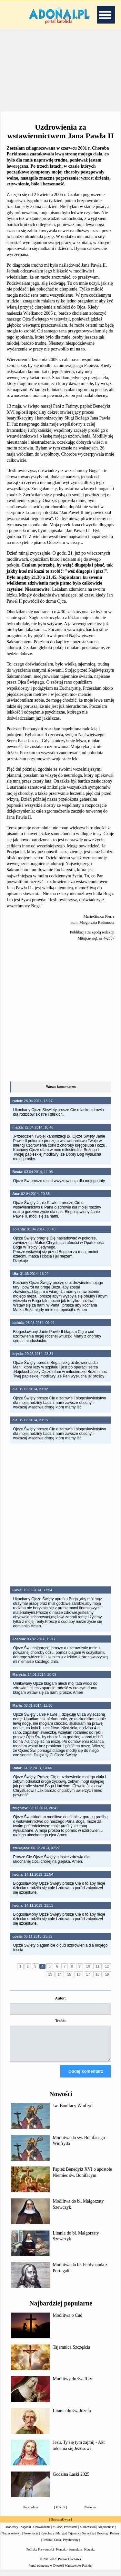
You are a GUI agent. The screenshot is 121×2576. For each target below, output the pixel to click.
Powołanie (70, 2532)
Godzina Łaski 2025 (71, 2480)
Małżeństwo (88, 2532)
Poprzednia (30, 2513)
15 (69, 1974)
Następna (90, 2513)
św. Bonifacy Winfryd (73, 2111)
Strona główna (60, 2525)
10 (88, 1966)
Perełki (47, 2545)
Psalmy (114, 2539)
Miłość (57, 2532)
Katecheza (47, 2539)
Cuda (57, 2545)
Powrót (60, 2513)
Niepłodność (106, 2532)
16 (78, 1974)
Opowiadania (41, 2532)
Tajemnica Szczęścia (71, 2353)
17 (88, 1974)
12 (107, 1966)
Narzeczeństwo (11, 2539)
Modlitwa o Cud (68, 2321)
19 (107, 1974)
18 (97, 1974)
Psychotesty (70, 2545)
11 (97, 1966)
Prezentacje (31, 2539)
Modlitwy (11, 2532)
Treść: (60, 2021)
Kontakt (89, 2555)
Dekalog (102, 2539)
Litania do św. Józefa (72, 2416)
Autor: (60, 1998)
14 (60, 1974)
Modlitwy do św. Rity (72, 2384)
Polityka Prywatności (40, 2555)
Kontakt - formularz (69, 2555)
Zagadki (25, 2532)
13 (50, 1974)
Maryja (61, 2539)
